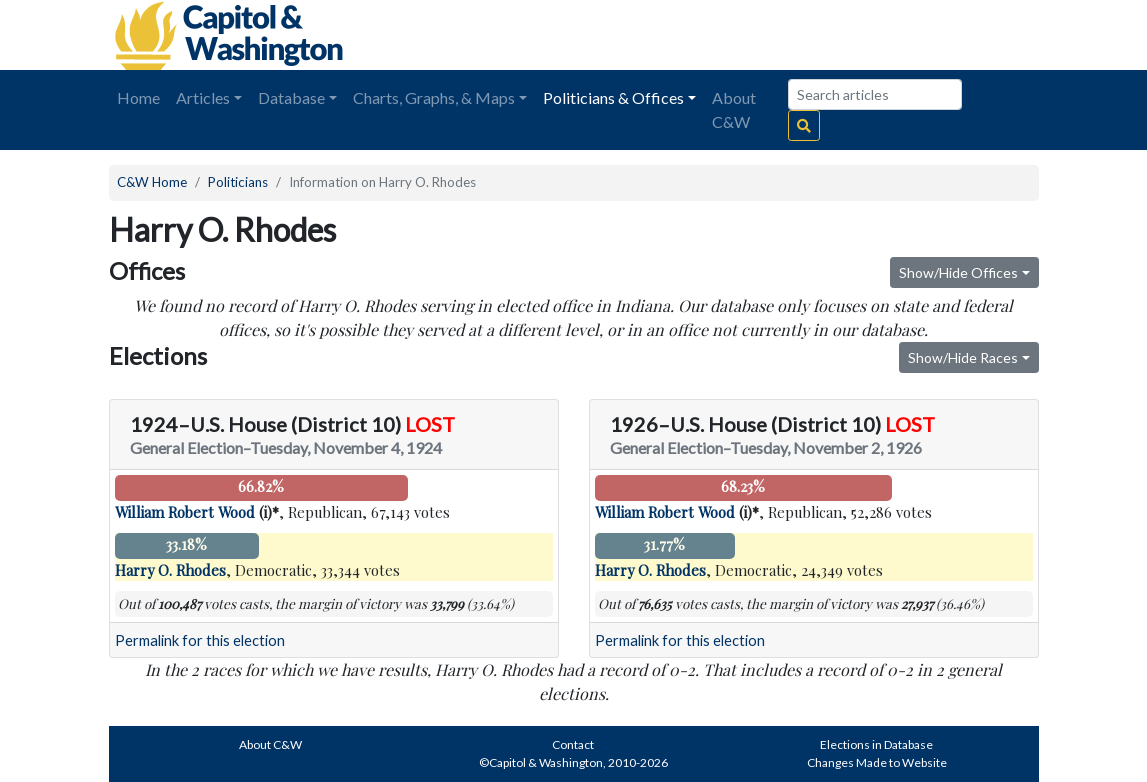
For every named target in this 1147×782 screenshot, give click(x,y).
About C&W (734, 109)
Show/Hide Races (963, 357)
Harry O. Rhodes (170, 570)
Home (138, 97)
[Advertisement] (815, 35)
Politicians (238, 182)
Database (291, 97)
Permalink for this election (200, 640)
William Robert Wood (185, 512)
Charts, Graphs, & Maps (434, 97)
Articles (203, 97)
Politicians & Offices (613, 97)
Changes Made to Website (877, 762)
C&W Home (152, 182)
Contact (573, 744)
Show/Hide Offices (958, 272)
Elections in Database (876, 744)
